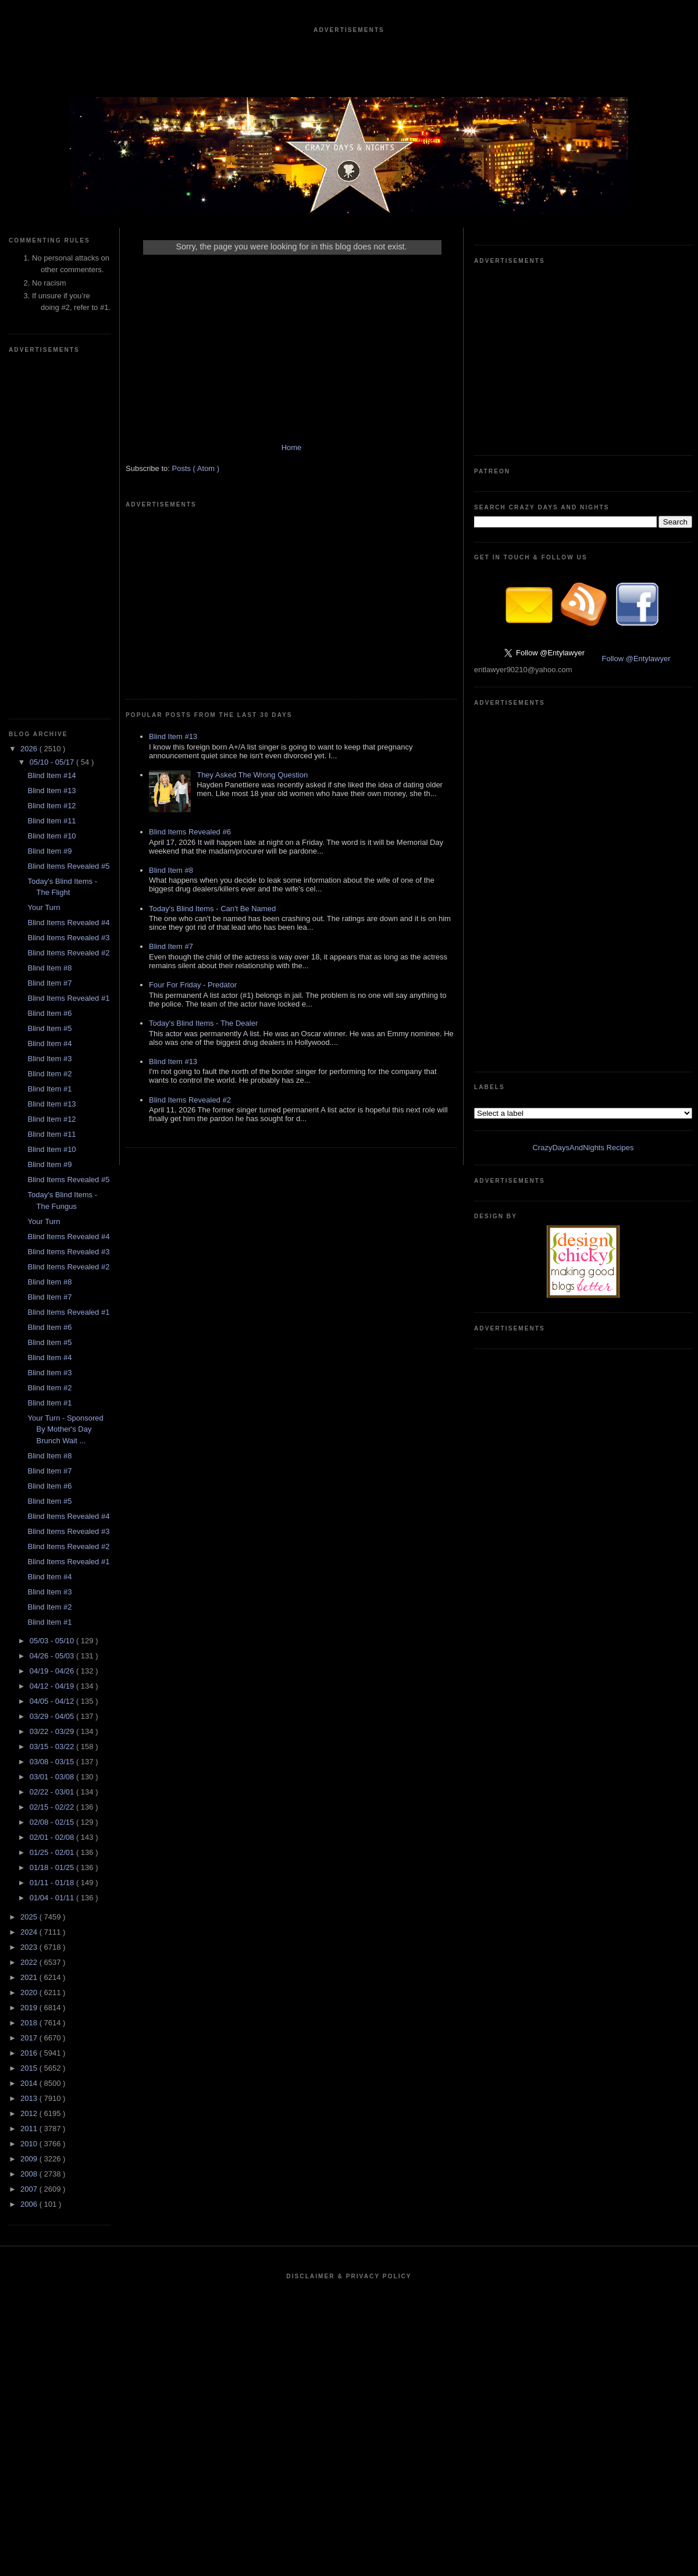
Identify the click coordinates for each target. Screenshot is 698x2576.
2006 (30, 2204)
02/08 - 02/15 (53, 1822)
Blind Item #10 (51, 836)
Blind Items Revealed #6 (190, 831)
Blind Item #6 (49, 1013)
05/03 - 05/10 (53, 1640)
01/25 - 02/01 (53, 1852)
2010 (30, 2143)
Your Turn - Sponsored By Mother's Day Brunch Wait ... (65, 1429)
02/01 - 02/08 (53, 1837)
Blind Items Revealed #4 (68, 922)
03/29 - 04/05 (53, 1716)
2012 (30, 2113)
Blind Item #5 (49, 1028)
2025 (30, 1917)
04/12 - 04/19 (53, 1686)
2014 (30, 2083)
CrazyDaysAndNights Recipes (582, 1147)
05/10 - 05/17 (53, 762)
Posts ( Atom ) (196, 468)
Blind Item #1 (49, 1088)
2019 (30, 2007)
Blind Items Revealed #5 (68, 866)
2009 (30, 2158)
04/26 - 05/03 (53, 1655)
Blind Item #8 (49, 968)
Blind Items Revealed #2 (68, 952)
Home (292, 447)
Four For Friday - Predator (193, 984)
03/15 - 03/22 (53, 1746)
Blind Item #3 (49, 1058)
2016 (30, 2053)
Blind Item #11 (51, 820)
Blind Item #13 (51, 790)
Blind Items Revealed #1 (68, 998)
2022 (30, 1962)
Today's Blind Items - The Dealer (203, 1023)
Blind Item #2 (49, 1073)
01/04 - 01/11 (53, 1897)
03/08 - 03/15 (53, 1761)
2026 (30, 748)
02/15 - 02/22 (53, 1807)
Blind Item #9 (49, 851)
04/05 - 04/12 (53, 1701)
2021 (30, 1977)
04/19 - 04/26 (53, 1671)
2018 (30, 2022)
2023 (30, 1947)
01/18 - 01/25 (53, 1867)
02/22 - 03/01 (53, 1791)
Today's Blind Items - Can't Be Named (212, 908)
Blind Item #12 (51, 805)
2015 (30, 2068)
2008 (30, 2174)
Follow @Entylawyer (636, 658)
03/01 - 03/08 (53, 1776)
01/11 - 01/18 (53, 1882)
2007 (30, 2189)
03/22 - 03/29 (53, 1731)
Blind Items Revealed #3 (68, 937)
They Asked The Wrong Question (252, 774)
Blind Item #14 (51, 775)
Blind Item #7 (49, 983)
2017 (30, 2037)
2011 (30, 2128)
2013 (30, 2098)
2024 (30, 1932)
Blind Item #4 (49, 1043)
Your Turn (43, 907)
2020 (30, 1992)
